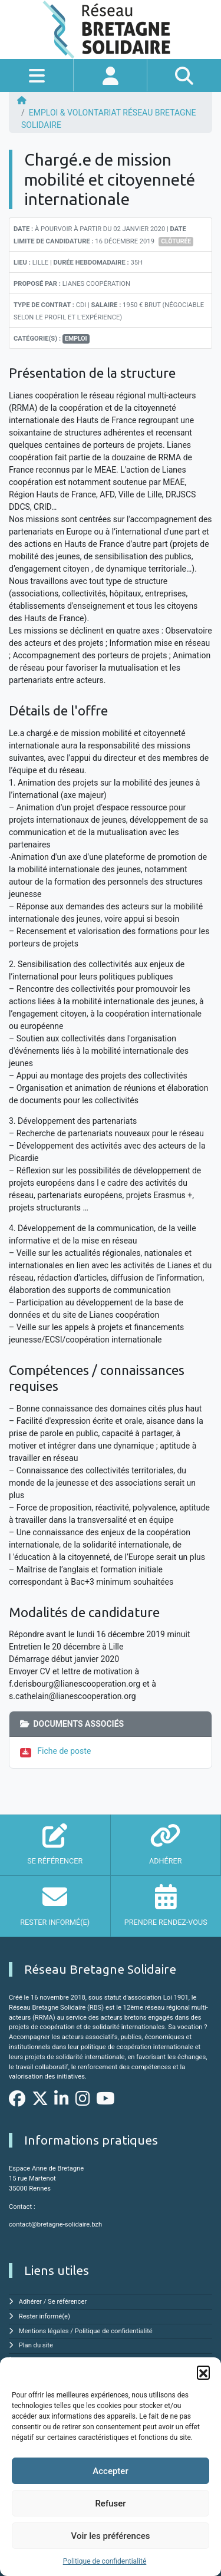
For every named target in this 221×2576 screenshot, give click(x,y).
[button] (203, 2372)
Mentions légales (44, 2331)
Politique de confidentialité (105, 2561)
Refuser (110, 2503)
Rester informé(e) (44, 2316)
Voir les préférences (110, 2536)
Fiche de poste (64, 1751)
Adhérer (30, 2301)
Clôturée (176, 241)
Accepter (110, 2471)
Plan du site (36, 2345)
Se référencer (67, 2301)
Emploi (76, 338)
